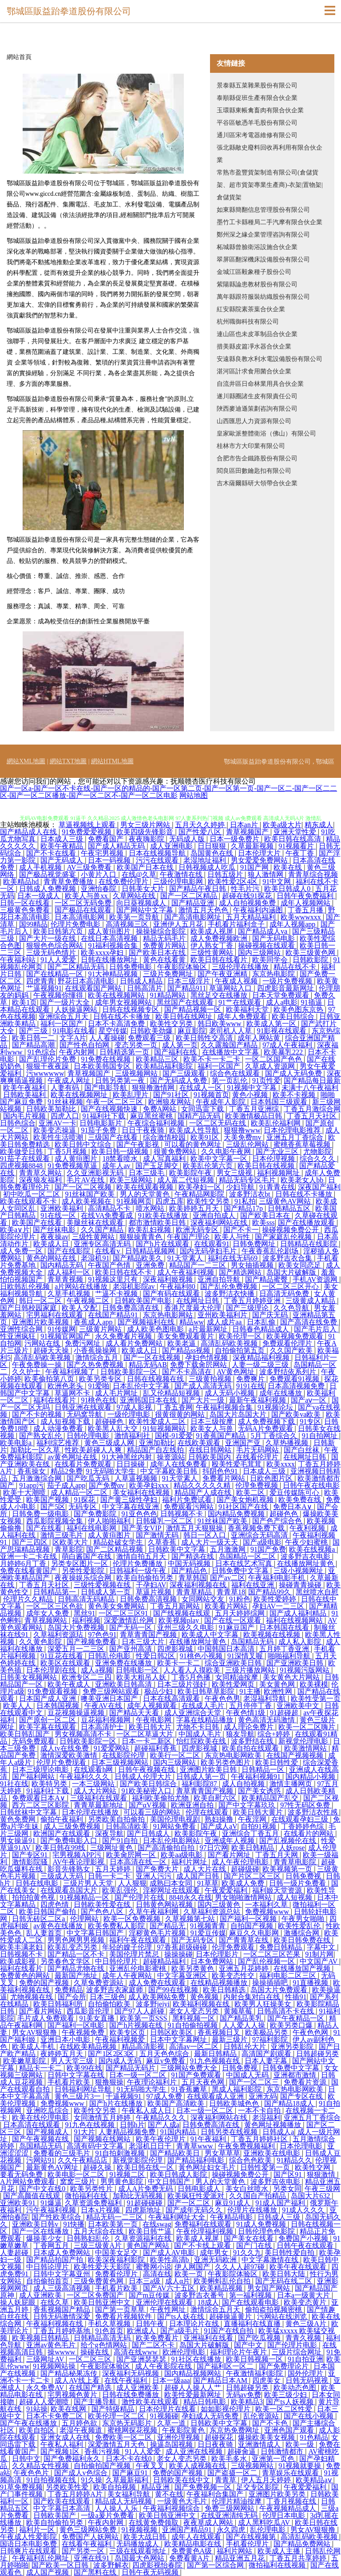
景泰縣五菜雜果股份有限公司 (257, 85)
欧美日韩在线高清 (293, 839)
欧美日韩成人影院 (179, 2174)
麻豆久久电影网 (255, 1933)
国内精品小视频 (311, 1776)
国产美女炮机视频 (246, 1499)
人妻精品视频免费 (128, 2132)
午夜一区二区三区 (115, 1102)
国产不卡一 (241, 1229)
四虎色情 (55, 1904)
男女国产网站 (269, 2288)
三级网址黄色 (112, 1847)
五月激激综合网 (37, 1478)
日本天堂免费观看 (281, 995)
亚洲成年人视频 (230, 1840)
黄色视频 (205, 1997)
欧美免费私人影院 (117, 1926)
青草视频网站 (46, 1620)
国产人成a (163, 2124)
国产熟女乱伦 (41, 1435)
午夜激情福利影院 (255, 2373)
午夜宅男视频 (103, 853)
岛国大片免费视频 (77, 1627)
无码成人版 (187, 839)
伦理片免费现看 (62, 1762)
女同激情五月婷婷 (103, 2117)
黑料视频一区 (194, 2018)
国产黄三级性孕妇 (129, 1499)
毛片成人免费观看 (46, 2018)
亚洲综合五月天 (64, 1016)
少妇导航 (241, 1187)
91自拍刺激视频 (121, 2153)
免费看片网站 (224, 1478)
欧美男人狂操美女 (263, 2004)
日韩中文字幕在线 (77, 2075)
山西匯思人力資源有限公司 (254, 421)
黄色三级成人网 (110, 1443)
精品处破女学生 (119, 1542)
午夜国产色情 (110, 1265)
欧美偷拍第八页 (50, 1379)
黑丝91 (84, 1613)
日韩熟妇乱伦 (89, 2238)
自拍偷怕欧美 (110, 2004)
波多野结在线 (253, 1741)
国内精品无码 (62, 1265)
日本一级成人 (39, 896)
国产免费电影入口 (69, 1840)
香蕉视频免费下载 (257, 1528)
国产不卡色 (270, 2423)
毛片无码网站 (258, 1450)
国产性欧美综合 (57, 2217)
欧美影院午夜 (191, 1173)
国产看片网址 (230, 1855)
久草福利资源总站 (212, 1911)
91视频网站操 (55, 2366)
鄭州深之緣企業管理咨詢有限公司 (263, 234)
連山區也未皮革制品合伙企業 (257, 334)
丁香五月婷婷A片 (76, 2494)
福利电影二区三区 (288, 1975)
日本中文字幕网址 (179, 2039)
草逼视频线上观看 (88, 824)
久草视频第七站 (191, 1918)
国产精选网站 (241, 1272)
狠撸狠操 (109, 2082)
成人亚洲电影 (172, 846)
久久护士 (27, 1371)
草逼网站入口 (231, 988)
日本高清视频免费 (297, 1386)
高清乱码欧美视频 (230, 1343)
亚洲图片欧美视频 (41, 1322)
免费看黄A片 (190, 2558)
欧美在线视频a (313, 1549)
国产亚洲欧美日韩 (295, 1663)
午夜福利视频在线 (55, 2323)
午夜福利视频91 (256, 1776)
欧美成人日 (52, 1244)
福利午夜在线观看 (138, 1940)
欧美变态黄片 (306, 2302)
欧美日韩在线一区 (146, 2167)
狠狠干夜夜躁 (48, 1066)
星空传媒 (113, 1030)
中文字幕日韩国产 (96, 1933)
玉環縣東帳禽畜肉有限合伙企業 (260, 110)
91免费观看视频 (53, 1691)
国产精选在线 (193, 1556)
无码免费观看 (34, 1741)
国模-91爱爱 (174, 1435)
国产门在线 (255, 2245)
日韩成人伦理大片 (144, 1776)
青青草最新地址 (99, 1805)
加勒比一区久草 (36, 1450)
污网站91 (40, 2160)
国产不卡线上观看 (203, 2245)
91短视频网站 (165, 1428)
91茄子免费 (99, 1130)
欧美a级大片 (282, 824)
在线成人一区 (201, 1087)
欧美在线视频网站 (117, 995)
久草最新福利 (128, 2480)
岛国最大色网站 (140, 2558)
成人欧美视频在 (87, 1201)
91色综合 (42, 1052)
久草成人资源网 (271, 1066)
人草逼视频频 (137, 1478)
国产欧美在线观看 (62, 2501)
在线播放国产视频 (303, 1968)
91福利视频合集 (113, 945)
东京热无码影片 (128, 2423)
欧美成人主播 (280, 2551)
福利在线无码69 (233, 1258)
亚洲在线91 (92, 2558)
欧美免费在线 (300, 1499)
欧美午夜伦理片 (161, 2139)
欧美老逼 (182, 1343)
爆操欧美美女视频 (267, 2437)
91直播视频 (311, 1982)
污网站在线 (43, 1343)
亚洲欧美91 (18, 2203)
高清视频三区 (128, 924)
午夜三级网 (322, 2188)
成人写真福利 (165, 1158)
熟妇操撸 (220, 1819)
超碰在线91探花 (248, 896)
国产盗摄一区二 (233, 2473)
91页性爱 (266, 1080)
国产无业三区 (278, 1151)
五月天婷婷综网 (240, 1613)
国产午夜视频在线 (41, 2139)
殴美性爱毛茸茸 (237, 1464)
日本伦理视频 (274, 1158)
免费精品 (69, 1989)
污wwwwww (45, 1073)
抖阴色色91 (221, 1471)
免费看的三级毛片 (62, 2153)
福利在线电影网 (92, 1528)
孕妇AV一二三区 (279, 1606)
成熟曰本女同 (172, 1883)
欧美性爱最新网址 (193, 2394)
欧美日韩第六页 (59, 931)
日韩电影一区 (138, 1670)
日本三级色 (107, 1997)
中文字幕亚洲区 (183, 1975)
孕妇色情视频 (207, 1357)
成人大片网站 (96, 1791)
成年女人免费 (48, 1613)
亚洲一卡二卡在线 (29, 1556)
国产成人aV (219, 1826)
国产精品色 (190, 1570)
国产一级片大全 (65, 1002)
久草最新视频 (253, 846)
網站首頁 (19, 57)
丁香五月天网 (277, 1855)
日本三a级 (145, 2281)
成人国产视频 (48, 2572)
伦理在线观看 (208, 1812)
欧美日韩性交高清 (205, 1038)
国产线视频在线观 (182, 1613)
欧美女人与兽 (212, 1428)
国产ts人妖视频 (290, 2402)
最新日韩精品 (216, 2053)
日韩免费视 (304, 1876)
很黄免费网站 (176, 1151)
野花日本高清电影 (87, 981)
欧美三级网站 (132, 1180)
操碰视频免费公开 (291, 1229)
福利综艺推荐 (58, 1443)
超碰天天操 (52, 1350)
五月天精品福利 (252, 917)
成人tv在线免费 (65, 1748)
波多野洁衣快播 (230, 1293)
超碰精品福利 (165, 1961)
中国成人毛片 (200, 1734)
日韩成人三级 (280, 2217)
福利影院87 (200, 1783)
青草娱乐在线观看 (291, 2473)
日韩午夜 (151, 2323)
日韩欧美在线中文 (182, 2480)
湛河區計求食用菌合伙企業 (254, 371)
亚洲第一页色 (274, 2458)
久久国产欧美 (292, 1350)
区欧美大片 (71, 1542)
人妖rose (292, 1847)
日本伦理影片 (218, 1954)
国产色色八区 (103, 1911)
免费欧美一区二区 (124, 2437)
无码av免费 (243, 2394)
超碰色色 (285, 1514)
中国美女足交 (117, 2252)
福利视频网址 (279, 1173)
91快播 (73, 2224)
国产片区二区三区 (253, 1876)
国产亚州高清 (131, 1649)
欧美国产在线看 (37, 1222)
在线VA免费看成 (108, 1215)
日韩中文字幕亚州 (62, 2274)
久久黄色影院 (41, 1641)
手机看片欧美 (70, 2082)
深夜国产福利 (319, 1187)
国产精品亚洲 (193, 903)
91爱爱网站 (112, 1748)
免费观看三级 (150, 1038)
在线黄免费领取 (154, 2522)
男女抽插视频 (253, 1265)
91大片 (84, 2132)
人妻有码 (66, 1087)
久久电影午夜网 (227, 1151)
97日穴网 (214, 1847)
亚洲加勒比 (156, 1443)
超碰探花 (220, 2437)
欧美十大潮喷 (25, 1492)
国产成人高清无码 (203, 1386)
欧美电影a (16, 1443)
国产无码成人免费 (179, 1080)
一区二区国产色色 (274, 1059)
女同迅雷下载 (203, 1109)
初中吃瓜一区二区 (32, 1194)
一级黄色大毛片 (183, 2501)
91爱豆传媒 (208, 1933)
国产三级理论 (248, 1308)
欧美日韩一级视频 (120, 1151)
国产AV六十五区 (170, 2288)
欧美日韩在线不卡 (124, 1272)
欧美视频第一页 (288, 1869)
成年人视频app (293, 924)
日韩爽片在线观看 (29, 2551)
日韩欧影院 (311, 959)
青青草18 (231, 1592)
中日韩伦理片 (117, 1961)
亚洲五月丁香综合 (295, 1137)
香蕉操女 (32, 1471)
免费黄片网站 (165, 945)
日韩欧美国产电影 (144, 1300)
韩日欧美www (220, 1023)
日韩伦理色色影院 (267, 2231)
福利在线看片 (55, 1400)
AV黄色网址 (236, 1371)
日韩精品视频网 (151, 1251)
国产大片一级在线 (48, 938)
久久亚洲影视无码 (96, 1173)
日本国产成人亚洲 (48, 1698)
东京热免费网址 (235, 2430)
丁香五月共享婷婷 (299, 2558)
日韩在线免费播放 (131, 2394)
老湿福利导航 (265, 1698)
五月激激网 (228, 1549)
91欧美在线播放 (164, 1215)
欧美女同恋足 (300, 1265)
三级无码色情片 (52, 952)
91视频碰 (164, 2416)
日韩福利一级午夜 (138, 1570)
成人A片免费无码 (146, 2188)
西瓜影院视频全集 (55, 1521)
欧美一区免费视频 (132, 1918)
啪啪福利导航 (290, 1656)
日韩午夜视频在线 (147, 1769)
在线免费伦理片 (124, 881)
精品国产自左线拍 (156, 1450)
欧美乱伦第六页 (208, 1165)
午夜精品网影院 (200, 1194)
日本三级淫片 (189, 981)
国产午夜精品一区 (296, 2018)
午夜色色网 (311, 2032)
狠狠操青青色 (141, 1236)
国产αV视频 (148, 1805)
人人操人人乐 (117, 2508)
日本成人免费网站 (62, 2252)
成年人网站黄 (260, 1038)
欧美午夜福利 (25, 1087)
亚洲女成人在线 (66, 2437)
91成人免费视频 (262, 2224)
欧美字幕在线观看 (48, 1727)
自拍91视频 (259, 1826)
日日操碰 (131, 1464)
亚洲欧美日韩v (36, 2224)
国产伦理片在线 (140, 1897)
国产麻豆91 (131, 2473)
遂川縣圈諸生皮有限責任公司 (257, 396)
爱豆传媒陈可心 (295, 1492)
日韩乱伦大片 (245, 2046)
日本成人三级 (62, 839)
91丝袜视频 (65, 1102)
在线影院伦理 (124, 1755)
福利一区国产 (62, 1023)
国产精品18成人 (290, 2103)
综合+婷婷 (275, 1734)
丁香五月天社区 (312, 1116)
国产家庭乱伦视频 (284, 1236)
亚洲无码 (263, 2096)
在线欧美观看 (200, 1443)
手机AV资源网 (316, 1279)
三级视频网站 (137, 1073)
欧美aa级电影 (182, 1855)
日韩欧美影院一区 (129, 1371)
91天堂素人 (186, 1258)
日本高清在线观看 (32, 2124)
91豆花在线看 (62, 1656)
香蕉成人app (94, 1322)
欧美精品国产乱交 (271, 1798)
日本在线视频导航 (158, 853)
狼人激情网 (266, 874)
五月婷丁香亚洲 (285, 1649)
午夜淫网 (253, 1819)
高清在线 (157, 2274)
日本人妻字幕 (267, 2061)
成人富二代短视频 (186, 1180)
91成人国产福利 (281, 2203)
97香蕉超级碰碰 (183, 1947)
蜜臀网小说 (153, 2267)
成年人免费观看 (243, 1016)
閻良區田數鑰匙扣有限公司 (254, 471)
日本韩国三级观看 (279, 1102)
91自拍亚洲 (305, 2359)
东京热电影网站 (168, 1315)
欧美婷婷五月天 (195, 1208)
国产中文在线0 (43, 2188)
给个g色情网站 (105, 2345)
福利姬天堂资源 (278, 1890)
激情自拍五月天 (142, 1556)
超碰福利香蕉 (156, 1748)
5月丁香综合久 (275, 1435)
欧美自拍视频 (115, 2487)
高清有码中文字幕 (96, 2146)
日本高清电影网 (80, 917)
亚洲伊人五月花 (179, 924)
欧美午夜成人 (70, 1684)
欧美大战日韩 (145, 2536)
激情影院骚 (30, 1862)
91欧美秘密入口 (147, 1791)
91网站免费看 (175, 1826)
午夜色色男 (222, 1698)
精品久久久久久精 (203, 1485)
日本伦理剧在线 (52, 1670)
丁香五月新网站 (176, 1606)
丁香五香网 (175, 1407)
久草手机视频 (70, 1293)
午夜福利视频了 (71, 1371)
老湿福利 (266, 2117)
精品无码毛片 (165, 938)
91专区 (310, 1421)
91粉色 (239, 1599)
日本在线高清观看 (172, 1698)
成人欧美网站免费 (157, 1997)
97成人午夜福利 (288, 1045)
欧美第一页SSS (144, 2018)
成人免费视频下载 (267, 1421)
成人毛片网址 (117, 1393)
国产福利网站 (34, 1776)
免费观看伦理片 (288, 1343)
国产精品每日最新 (312, 1080)
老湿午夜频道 (81, 2430)
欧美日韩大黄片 (259, 1812)
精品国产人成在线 (203, 1492)
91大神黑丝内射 (128, 1457)
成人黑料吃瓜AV (265, 2522)
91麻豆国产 (237, 1627)
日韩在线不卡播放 (122, 1016)
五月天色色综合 (165, 2053)
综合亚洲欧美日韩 (234, 1663)
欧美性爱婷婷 (276, 1599)
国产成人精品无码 (117, 846)
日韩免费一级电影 (41, 1514)
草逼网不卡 (73, 1393)
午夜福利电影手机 (277, 1577)
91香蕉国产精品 (221, 1435)
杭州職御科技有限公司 (248, 321)
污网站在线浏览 (283, 2316)
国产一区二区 (189, 2203)
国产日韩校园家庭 (29, 1308)
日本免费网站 (212, 1961)
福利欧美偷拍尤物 (161, 1798)
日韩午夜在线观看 (306, 2245)
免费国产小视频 (304, 2238)
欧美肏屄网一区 (132, 1855)
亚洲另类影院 (293, 2046)
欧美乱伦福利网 (276, 1123)
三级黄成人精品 (311, 1300)
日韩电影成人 (200, 2188)
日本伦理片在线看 (168, 2409)
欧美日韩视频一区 (255, 2359)
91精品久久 (294, 2160)
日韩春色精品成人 (261, 1329)
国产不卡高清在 (188, 1371)
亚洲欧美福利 (62, 1208)
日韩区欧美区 (172, 2032)
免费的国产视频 (45, 1982)
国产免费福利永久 (73, 2458)
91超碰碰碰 (145, 2203)
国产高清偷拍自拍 (167, 1847)
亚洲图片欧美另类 (278, 2494)
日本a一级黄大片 (304, 2295)
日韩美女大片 (144, 888)
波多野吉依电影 (276, 2181)
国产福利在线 (176, 1052)
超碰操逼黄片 (231, 2316)
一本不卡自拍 (260, 2110)
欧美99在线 (84, 2068)
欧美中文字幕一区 (219, 1158)
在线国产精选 (91, 2387)
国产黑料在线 (96, 2572)
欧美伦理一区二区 (117, 2416)
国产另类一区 (84, 2551)
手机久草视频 (110, 2323)
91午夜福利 (209, 2139)
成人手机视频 (41, 867)
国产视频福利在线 (147, 1322)
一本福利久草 (267, 1904)
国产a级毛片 (180, 2330)
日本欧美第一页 (113, 2224)
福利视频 (86, 1620)
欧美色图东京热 (299, 1009)
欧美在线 (289, 867)
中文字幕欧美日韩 (169, 1471)
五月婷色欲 (80, 2423)
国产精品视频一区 (193, 1009)
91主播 (250, 1691)
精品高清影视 (144, 2046)
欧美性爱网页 (234, 1684)
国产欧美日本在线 (158, 952)
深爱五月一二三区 (77, 1649)
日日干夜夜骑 (144, 1130)
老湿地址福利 (205, 860)
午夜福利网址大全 (177, 2217)
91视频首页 (211, 1094)
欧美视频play (180, 1620)
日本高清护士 (103, 1727)
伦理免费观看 (234, 1947)
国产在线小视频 (309, 2416)
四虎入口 (65, 1116)
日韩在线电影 (38, 1883)
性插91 (295, 1997)
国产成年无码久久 (195, 2210)
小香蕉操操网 (96, 1350)
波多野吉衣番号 (200, 2295)
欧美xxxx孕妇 (103, 952)
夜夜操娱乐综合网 (84, 1577)
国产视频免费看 (92, 1641)
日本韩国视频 (58, 1705)
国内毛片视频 (25, 1116)
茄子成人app (66, 1485)
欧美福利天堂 (248, 1009)
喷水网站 (151, 1208)
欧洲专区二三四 (87, 1677)
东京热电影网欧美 (234, 1755)
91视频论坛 (276, 1407)
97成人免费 (165, 2096)
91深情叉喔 (246, 1656)
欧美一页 (189, 2274)
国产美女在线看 (249, 2238)
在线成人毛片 (204, 1705)
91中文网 (277, 881)
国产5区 (52, 1506)
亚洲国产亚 (243, 1443)
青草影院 (69, 1549)
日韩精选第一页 (125, 1052)
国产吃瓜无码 (89, 1478)
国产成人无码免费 (294, 1073)
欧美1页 (24, 1002)
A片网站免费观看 (28, 2181)
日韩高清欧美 (128, 1826)
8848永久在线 (190, 1897)
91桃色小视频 (202, 1656)
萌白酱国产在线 (87, 1556)
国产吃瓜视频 (260, 2338)
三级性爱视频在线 (103, 1585)
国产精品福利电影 (196, 2160)
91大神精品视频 (113, 974)
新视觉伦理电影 (304, 1741)
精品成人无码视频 (124, 2501)
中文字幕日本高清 (62, 2508)
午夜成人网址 (70, 1080)
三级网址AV (46, 2359)
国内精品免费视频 (237, 1514)
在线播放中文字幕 (231, 1052)
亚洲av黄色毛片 (51, 2345)
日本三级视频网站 (120, 1762)
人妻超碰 (15, 2252)
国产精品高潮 (34, 1045)
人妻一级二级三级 (261, 1364)
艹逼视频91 (44, 988)
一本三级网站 (94, 1783)
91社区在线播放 (197, 2359)
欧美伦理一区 (241, 1336)
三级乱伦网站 (248, 1144)
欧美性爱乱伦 (300, 1926)
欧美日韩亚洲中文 (103, 2302)
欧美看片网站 (227, 1606)
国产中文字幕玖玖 (247, 1805)
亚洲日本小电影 (66, 2039)
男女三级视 (235, 1173)
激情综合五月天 (216, 2309)
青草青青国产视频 (149, 1634)
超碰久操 (98, 2167)
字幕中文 (322, 1947)
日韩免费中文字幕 (241, 1570)
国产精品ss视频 (187, 1350)
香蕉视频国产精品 (62, 2309)
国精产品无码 (200, 1116)
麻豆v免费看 (166, 2061)
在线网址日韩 (198, 1300)
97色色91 (102, 1634)
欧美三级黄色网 (311, 952)
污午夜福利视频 (52, 2210)
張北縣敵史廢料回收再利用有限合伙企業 (269, 153)
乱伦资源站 (262, 2416)
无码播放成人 (138, 2544)
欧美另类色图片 (226, 1762)
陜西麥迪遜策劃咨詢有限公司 (257, 408)
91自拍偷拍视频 (193, 2025)
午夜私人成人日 (147, 2110)
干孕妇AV (151, 1585)
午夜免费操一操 (37, 1364)
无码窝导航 (85, 1414)
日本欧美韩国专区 (103, 1066)
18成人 (208, 2302)
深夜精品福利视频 (262, 1357)
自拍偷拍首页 (48, 2281)
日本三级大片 (144, 1641)
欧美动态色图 (296, 2387)
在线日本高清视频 (110, 938)
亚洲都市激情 (296, 2075)
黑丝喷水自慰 (317, 1592)
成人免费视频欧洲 (219, 938)
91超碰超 (285, 1712)
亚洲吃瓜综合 (48, 2110)
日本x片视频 (101, 2210)
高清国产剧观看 (267, 2053)
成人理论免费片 (249, 1727)
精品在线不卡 (296, 967)
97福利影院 (270, 2039)
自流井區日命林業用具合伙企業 (260, 383)
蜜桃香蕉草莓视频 (303, 1144)
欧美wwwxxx (302, 917)
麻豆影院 (192, 1030)
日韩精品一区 (264, 1769)
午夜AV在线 (104, 1705)
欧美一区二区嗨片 (307, 1727)
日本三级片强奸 (183, 1684)
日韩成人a (278, 2132)
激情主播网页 (292, 1783)
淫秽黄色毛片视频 (158, 1933)
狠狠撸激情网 (154, 1087)
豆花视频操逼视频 (77, 1712)
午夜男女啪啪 (304, 1918)
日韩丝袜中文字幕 (29, 1812)
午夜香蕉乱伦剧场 (271, 1251)
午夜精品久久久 (161, 2117)
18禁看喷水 (120, 1158)
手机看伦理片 (248, 2544)
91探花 (85, 1499)
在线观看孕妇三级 (300, 1819)
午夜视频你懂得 (59, 995)
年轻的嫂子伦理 (128, 1947)
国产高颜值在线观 (32, 2196)
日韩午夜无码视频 (151, 2572)
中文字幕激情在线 (271, 2259)
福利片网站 (235, 2551)
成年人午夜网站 (128, 1975)
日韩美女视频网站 (29, 1677)
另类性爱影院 (84, 1570)
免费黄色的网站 (26, 1975)
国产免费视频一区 (203, 2487)
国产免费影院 (96, 1514)
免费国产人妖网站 (91, 2536)
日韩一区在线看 (26, 903)
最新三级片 (230, 2039)
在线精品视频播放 (219, 1982)
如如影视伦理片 (226, 2409)
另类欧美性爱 (68, 2487)
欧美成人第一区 (272, 1023)
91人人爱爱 (59, 959)
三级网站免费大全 (189, 2068)
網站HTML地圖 (112, 761)
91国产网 (255, 867)
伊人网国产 (193, 2267)
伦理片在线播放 (253, 2210)
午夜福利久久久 (85, 1776)
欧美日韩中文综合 (84, 1144)
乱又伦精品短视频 (172, 1393)
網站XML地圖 (26, 761)
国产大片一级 (204, 1400)
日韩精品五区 (290, 1208)
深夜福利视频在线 (199, 1585)
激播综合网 (302, 1933)
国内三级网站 (260, 952)
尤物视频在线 (32, 1997)
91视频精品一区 (85, 1897)
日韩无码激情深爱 (62, 2316)
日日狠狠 (213, 846)
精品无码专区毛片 (248, 1180)
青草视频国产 (248, 832)
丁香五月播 (306, 910)
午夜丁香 (300, 853)
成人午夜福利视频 (186, 1272)
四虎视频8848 (22, 1165)
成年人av (117, 1165)
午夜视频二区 (89, 1300)
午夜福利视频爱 (121, 2039)
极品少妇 (159, 1691)
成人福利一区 (70, 1272)
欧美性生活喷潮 (59, 1137)
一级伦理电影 (129, 1414)
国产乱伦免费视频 (229, 1286)
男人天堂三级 (73, 2061)
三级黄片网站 (101, 1329)
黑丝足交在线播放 (219, 995)
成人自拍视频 (244, 1783)
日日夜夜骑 (216, 2444)
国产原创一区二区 (48, 1720)
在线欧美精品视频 (88, 2046)
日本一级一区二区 (138, 2075)
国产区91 (289, 2174)
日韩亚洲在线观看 (84, 1407)
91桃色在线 (98, 1400)
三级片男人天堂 (89, 1883)
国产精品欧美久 (138, 1258)
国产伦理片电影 (293, 2345)
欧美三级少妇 (286, 2394)
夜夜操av (54, 1236)
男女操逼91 (18, 1840)
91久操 (91, 2480)
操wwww (62, 2352)
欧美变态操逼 (55, 1130)
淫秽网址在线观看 (172, 1890)
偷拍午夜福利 (62, 1819)
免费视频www (268, 1911)
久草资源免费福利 (94, 2203)
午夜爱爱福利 (227, 1890)
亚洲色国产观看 (290, 2430)
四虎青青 (40, 981)
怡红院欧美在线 (202, 1741)
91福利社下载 (105, 1116)
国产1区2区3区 (112, 2053)
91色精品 (314, 2437)
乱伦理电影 (268, 2529)
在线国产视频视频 (295, 1755)
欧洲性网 (279, 1691)
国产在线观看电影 (251, 2302)
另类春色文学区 (66, 1961)
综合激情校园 (165, 1137)
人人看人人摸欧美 (192, 1670)
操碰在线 (95, 2352)
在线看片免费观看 (84, 1464)
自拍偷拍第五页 (240, 1350)
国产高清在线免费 (309, 1322)
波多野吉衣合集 (288, 1258)
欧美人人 (18, 1705)
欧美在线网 (69, 2409)
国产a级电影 (262, 1542)
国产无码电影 (274, 938)
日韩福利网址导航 (84, 2089)
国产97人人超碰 (140, 2011)
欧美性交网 (313, 2167)
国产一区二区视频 (84, 1187)
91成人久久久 (304, 2210)
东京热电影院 (274, 974)
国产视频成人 (48, 2132)
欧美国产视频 (48, 1499)
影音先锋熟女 (70, 1869)
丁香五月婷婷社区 (260, 2139)
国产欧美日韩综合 (149, 1783)
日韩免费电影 (131, 967)
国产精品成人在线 (29, 832)
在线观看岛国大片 (69, 1890)
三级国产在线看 (113, 1137)
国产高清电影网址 (193, 917)
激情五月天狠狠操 (195, 1528)
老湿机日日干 (151, 2146)
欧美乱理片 (131, 1094)
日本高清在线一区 (139, 1862)
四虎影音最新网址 (286, 988)
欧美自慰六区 (216, 1798)
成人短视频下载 (66, 1421)
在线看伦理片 (258, 1457)
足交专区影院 (258, 2487)
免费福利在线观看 (203, 2224)
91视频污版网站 (305, 1670)
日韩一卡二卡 (110, 1876)
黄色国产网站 (149, 2245)
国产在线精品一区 (55, 974)
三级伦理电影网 (179, 881)
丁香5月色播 (191, 1677)
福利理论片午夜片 (239, 2352)
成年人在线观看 (197, 2536)
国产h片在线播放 (116, 2103)
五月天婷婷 (113, 1869)
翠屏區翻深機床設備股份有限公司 (263, 259)
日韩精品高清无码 (103, 2338)
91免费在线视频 (106, 1059)
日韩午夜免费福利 (306, 896)
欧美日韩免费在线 (303, 1940)
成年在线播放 (281, 1393)
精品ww (191, 1322)
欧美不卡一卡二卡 (212, 1059)
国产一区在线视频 (152, 1357)
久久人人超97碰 (240, 2267)
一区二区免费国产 (96, 2295)
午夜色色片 (32, 2473)
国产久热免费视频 (96, 1364)
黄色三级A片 (306, 2323)
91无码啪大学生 (111, 1471)
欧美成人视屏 (212, 931)
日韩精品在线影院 (309, 1244)
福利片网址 (190, 1862)
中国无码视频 (190, 1563)
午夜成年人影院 (221, 1102)
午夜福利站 (18, 959)
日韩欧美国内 (210, 1457)
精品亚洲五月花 (240, 2558)
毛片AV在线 (86, 1180)
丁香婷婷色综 (303, 1826)
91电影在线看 (73, 1030)
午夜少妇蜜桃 (307, 1542)
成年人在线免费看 (179, 1464)
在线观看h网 (94, 1769)
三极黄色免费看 (26, 910)
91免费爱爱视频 (87, 832)
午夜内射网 (77, 1052)
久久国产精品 (103, 1229)
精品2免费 (67, 1471)
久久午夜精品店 (83, 2160)
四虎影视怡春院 (158, 2565)
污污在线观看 (158, 860)
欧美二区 (251, 1492)
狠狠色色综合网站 (55, 945)
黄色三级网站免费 (88, 2529)
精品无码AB (148, 1364)
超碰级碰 (245, 1869)
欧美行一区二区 (176, 1755)
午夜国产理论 (189, 1236)
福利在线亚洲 (253, 1585)
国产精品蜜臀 (267, 1279)
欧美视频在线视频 (272, 1634)
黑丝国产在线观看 (186, 1002)
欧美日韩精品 (253, 1847)
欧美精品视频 (222, 2288)
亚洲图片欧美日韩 (209, 1769)
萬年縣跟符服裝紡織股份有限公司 (263, 296)
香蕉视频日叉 (220, 2032)
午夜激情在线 (182, 874)
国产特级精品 (113, 2409)
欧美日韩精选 (225, 1989)
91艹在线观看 (240, 1002)
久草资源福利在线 (144, 2238)
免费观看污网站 (189, 1506)
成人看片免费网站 (135, 1343)
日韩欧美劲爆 (152, 1030)
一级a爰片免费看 (108, 2515)
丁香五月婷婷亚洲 (253, 1300)
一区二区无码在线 (218, 1123)
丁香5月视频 (68, 1151)
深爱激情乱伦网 (129, 1620)
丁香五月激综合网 (312, 1109)
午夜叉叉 (151, 2465)
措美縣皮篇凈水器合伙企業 (254, 346)
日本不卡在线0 (130, 2458)
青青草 (226, 2480)
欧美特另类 (50, 1783)
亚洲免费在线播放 (124, 1663)
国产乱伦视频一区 (267, 1961)
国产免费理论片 (284, 2366)
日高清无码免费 (285, 1293)
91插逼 (312, 1002)
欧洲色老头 (66, 1386)
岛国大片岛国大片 (239, 1414)
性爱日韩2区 (156, 1656)
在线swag (157, 2224)
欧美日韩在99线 (61, 1847)
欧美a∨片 (15, 1229)
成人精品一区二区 (80, 1492)
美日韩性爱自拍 (290, 2252)
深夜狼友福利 (41, 1180)
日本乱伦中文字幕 (142, 1386)
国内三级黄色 (220, 1904)
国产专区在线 (302, 2096)
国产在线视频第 (252, 2536)
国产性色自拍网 (85, 1045)
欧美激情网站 (306, 1748)
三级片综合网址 (297, 2352)
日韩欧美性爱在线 (103, 1904)
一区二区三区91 (124, 1613)
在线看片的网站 (309, 1833)
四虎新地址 (144, 2210)
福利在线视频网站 (295, 1620)
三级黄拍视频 (211, 1379)
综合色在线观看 (236, 1073)
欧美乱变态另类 (73, 1947)
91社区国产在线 (244, 1506)
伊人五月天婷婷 (267, 2480)
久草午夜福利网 (154, 1911)
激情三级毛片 (62, 1535)
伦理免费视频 (257, 1485)
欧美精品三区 (158, 1059)
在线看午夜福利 (87, 2544)
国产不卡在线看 (52, 853)
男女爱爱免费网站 (260, 860)
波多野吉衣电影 (306, 1556)
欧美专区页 (128, 2032)
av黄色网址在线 (73, 1457)
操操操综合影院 (161, 931)
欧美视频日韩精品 (41, 2338)
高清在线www (136, 2352)
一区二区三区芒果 (272, 1954)
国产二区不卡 (154, 2345)
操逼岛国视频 (172, 2444)
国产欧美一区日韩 (61, 2565)
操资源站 (171, 1457)
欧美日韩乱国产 (26, 1734)
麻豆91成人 (233, 2203)
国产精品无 (168, 1926)
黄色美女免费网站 (117, 1606)
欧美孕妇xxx (149, 1485)
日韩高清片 (145, 988)
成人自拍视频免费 (248, 903)
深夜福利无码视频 (131, 2373)
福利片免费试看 (188, 1499)
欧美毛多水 (230, 2458)
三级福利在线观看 (99, 1798)
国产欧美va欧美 (296, 1414)
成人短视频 (295, 1897)
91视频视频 (140, 2529)
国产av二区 (227, 1577)
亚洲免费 (151, 1265)
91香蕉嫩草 (190, 2089)
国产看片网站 (41, 2011)
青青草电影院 (296, 1862)
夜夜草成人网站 (209, 2522)
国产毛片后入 (316, 1329)
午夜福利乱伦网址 (41, 2558)
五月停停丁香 (251, 1705)
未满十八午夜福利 (310, 1087)
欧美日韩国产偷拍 (48, 1911)
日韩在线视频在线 (156, 1379)
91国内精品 (179, 2132)
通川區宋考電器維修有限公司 (257, 135)
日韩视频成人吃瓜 (207, 867)
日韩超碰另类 (317, 2053)
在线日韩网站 (211, 1450)
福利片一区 (37, 2529)
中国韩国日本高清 (227, 1649)
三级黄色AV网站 (286, 1201)
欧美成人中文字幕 (211, 1634)
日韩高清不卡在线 (286, 2011)
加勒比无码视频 (138, 2196)
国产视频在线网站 (103, 2139)
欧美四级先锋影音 (145, 832)
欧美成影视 (18, 1961)
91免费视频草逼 (73, 1165)
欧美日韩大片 (151, 1727)
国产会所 (72, 1997)
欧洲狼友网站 (170, 1102)
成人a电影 (281, 1002)
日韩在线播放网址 (110, 959)
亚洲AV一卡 (57, 1123)
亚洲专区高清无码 (103, 1244)
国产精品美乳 (242, 2018)
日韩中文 (26, 2458)
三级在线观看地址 (138, 2551)
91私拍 (245, 1201)
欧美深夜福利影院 (117, 2259)
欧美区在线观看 (66, 1663)
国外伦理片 (306, 2373)
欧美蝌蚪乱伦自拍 (223, 2281)
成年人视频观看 (152, 1705)
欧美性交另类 (172, 1023)
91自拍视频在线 (52, 2480)
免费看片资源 (306, 2082)
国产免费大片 (158, 1869)
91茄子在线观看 (26, 1158)
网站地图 (193, 795)
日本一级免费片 (235, 839)
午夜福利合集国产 (215, 2494)
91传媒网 (62, 1329)
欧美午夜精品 (62, 846)
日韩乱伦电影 (110, 1656)
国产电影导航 (106, 1087)
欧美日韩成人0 (288, 888)
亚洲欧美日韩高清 (124, 1684)
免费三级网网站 (230, 2508)
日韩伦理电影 (89, 1435)
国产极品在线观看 (84, 910)
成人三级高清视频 (62, 2288)
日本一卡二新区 (147, 1741)
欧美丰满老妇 (22, 1947)
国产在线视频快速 (110, 1109)
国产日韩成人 (149, 1833)
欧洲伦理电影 (185, 2352)
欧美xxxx (280, 1464)
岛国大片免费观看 (279, 1989)
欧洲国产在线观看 (62, 1833)
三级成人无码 (62, 1876)
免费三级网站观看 (112, 1691)
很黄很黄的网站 (180, 1414)
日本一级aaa (171, 2380)
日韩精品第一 (55, 1592)
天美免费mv (243, 1137)
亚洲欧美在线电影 (272, 2153)
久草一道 (172, 2423)
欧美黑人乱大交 (113, 1428)
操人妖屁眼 (18, 2302)
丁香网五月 (52, 2245)
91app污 (31, 1485)
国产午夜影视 (138, 1144)
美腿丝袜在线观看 (96, 1222)
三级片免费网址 (168, 974)
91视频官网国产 (66, 1336)
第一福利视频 (251, 2295)
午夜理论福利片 (152, 2082)
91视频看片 (297, 846)
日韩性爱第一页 (266, 2167)
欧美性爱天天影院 (103, 2267)
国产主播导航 (96, 2402)
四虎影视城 (175, 1649)
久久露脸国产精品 (230, 1045)
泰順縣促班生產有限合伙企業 (257, 98)
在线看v (108, 1251)
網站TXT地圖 (68, 761)
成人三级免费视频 (73, 1826)
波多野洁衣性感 (313, 1812)
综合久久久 (318, 1158)
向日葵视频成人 (142, 903)
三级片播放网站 (251, 1670)
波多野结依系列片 (288, 1371)
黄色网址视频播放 (273, 2124)
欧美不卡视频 (295, 1094)
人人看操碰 (107, 1038)
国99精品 (33, 924)
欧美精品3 (247, 2402)
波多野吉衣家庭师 (115, 1989)
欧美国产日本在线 (146, 867)
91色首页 (109, 2330)
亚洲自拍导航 (220, 1279)
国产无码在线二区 (284, 2281)
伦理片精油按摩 (237, 2501)
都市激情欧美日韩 (158, 1222)
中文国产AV (319, 1961)
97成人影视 (135, 1407)
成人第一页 (180, 1045)
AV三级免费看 (90, 867)
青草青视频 (66, 1279)
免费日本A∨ (293, 1506)
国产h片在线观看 (163, 1244)
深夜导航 (109, 1833)
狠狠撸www (242, 1130)
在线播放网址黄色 (306, 1563)
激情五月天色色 (204, 910)
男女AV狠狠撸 (35, 2032)
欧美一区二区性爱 (284, 2409)
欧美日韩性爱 (277, 1762)
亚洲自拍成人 (215, 1215)
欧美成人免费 (244, 1883)
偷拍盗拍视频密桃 (274, 2309)
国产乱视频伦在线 (288, 1840)
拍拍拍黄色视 (34, 1897)
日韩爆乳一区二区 (165, 1521)
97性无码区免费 (306, 1805)
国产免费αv (107, 1485)
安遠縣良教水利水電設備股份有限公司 (269, 359)
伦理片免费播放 (138, 1563)
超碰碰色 (110, 1421)
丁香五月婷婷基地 (62, 2330)
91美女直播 (97, 2018)
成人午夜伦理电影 (241, 1862)
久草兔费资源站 (99, 1982)
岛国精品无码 (253, 1641)
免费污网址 (83, 1343)
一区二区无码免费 (84, 903)
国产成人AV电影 (170, 2252)
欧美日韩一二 (34, 1038)
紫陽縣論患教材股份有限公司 (257, 284)
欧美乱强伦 (120, 1890)
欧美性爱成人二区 (158, 1421)
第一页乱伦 (230, 1080)
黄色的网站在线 (52, 1258)
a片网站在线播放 (82, 1286)
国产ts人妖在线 (181, 2316)
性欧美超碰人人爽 (94, 1450)
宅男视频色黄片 (73, 2394)
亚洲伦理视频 (179, 2437)
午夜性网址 (168, 2309)
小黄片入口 (99, 874)
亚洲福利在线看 (209, 2338)
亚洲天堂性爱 (296, 832)
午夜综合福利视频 (156, 1123)
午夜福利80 (178, 1286)
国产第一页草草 (121, 2309)
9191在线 (250, 1386)
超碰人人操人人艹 (193, 2387)
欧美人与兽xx (87, 896)
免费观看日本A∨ (39, 1798)
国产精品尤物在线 (77, 1968)
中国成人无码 (248, 2075)
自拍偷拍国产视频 (103, 2465)
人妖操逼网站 (77, 1009)
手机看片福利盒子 (237, 924)
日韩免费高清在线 (131, 1308)
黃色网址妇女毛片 (207, 2167)
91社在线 (14, 1783)
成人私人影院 (300, 1641)
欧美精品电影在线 (193, 2544)
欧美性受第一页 (316, 1698)
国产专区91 (30, 1855)
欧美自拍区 (37, 2430)
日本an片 (245, 824)
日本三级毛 (147, 1173)
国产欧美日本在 (266, 1215)
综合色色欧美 (251, 2160)
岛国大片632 (311, 2196)
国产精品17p (244, 1208)
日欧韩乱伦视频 (26, 1286)
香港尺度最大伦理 (193, 1308)
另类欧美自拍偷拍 (117, 1819)
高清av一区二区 (194, 2046)
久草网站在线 (135, 896)
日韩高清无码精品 (87, 1599)
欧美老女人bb (303, 1180)
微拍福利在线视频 (278, 2565)
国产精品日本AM (221, 2380)
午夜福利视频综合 (172, 2508)
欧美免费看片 (158, 2338)
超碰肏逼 (242, 2451)
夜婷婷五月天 (62, 2053)
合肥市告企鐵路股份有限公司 (257, 458)
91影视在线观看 (282, 1030)
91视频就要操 (300, 2465)
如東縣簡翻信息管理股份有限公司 (263, 209)
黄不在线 (169, 2494)
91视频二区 (128, 2174)
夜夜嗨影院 (147, 839)
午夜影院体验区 (183, 967)
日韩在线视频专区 (131, 1009)
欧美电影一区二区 (77, 2174)
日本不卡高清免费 (117, 1023)
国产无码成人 (62, 860)
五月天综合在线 (99, 2231)
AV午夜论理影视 (79, 1862)
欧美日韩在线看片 (219, 959)
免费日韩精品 (281, 1947)
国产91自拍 (120, 1840)
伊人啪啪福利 (110, 1521)
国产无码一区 (131, 1627)
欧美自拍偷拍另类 (145, 1577)
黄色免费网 (18, 1819)
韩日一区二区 (41, 1300)
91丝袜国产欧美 (90, 1194)
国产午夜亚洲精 (223, 974)
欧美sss (263, 1222)
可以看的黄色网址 (193, 1144)
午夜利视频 (308, 1528)
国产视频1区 (60, 2451)
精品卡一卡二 (41, 2068)
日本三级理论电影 (41, 1769)
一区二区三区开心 (291, 1286)
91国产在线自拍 (229, 2330)
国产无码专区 (193, 1940)
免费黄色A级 (192, 2551)
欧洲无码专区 (198, 1229)
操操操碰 (178, 1954)
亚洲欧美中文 (299, 1705)
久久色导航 (292, 1308)
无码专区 (83, 1506)
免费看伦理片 (117, 2274)
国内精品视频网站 (193, 2373)
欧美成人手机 (34, 2046)
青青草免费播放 (69, 881)
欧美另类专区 (101, 1379)
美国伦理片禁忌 (135, 1954)
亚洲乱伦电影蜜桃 (138, 1968)
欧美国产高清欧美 (176, 2103)
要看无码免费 (22, 2174)
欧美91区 (205, 1137)
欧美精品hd (21, 881)
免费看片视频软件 (124, 2316)
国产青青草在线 (244, 1940)
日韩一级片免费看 (298, 1883)
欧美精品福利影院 (165, 1066)
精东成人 (319, 824)
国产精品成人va (263, 931)
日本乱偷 (262, 1322)
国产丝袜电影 (55, 1229)
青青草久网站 (41, 1173)
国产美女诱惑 (260, 1791)
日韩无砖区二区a (39, 1918)
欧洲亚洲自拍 (193, 1805)
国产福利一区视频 (249, 1918)
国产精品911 (186, 988)
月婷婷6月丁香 (24, 1563)
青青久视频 (304, 2338)
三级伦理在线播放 (241, 967)
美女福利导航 (129, 2494)
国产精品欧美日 (176, 2153)
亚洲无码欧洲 (216, 2259)
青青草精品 (195, 1592)
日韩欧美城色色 (235, 2103)
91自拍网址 (320, 1435)
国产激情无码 (158, 1535)
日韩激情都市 (283, 2451)
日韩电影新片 (101, 1123)
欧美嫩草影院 (25, 2061)
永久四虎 (232, 2529)
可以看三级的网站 (152, 1812)
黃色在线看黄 (165, 959)
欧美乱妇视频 (150, 1229)
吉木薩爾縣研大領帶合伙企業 (257, 483)
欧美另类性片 (92, 2188)
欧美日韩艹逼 (151, 2231)
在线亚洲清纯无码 (230, 2515)
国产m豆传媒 (150, 2295)
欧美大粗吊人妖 (142, 1677)
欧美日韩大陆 (284, 2274)
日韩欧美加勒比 (52, 1109)
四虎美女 (267, 2380)
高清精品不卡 (110, 1208)
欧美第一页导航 (135, 917)
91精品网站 (168, 995)
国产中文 (249, 2345)
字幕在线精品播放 (205, 1720)
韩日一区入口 (205, 1535)
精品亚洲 (156, 2487)
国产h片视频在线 (136, 2025)
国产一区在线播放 (41, 2231)
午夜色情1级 (246, 1712)
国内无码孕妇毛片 (209, 1251)
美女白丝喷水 (248, 2188)
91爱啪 (98, 1386)
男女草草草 (222, 2153)
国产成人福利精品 (299, 1613)
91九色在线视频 (90, 2124)
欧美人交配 (80, 1308)
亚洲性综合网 (22, 1329)
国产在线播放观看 (307, 1222)
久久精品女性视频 (41, 2465)
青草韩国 (192, 1577)
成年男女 (215, 2252)
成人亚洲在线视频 (195, 2451)
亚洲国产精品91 (188, 2529)
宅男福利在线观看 (55, 1315)
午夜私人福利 (62, 2444)
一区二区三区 (91, 2359)
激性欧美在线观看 (151, 2402)
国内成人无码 (121, 2061)
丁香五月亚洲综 (255, 1109)
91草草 (207, 1883)
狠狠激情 (322, 2174)
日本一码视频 (110, 860)
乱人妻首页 (44, 1933)
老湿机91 (95, 1258)
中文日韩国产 (170, 2181)
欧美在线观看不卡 (29, 1201)
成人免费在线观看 (158, 1982)
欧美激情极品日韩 (254, 1116)
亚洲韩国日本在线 (149, 1400)
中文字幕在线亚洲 (131, 1506)
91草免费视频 (21, 2487)
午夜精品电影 (232, 2217)
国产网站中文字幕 (145, 910)
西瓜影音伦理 (89, 2011)
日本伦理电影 (302, 2146)
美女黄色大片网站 (292, 1677)
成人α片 (177, 2281)
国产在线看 (44, 1528)
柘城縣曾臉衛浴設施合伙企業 (257, 247)
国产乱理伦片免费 (48, 1059)
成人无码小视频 (230, 1393)
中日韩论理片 (48, 2267)
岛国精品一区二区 (248, 1556)
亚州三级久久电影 (186, 1627)
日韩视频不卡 (182, 1514)
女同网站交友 (204, 1599)
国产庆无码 (270, 1315)
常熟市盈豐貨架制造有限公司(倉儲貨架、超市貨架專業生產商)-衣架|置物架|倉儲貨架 (270, 185)
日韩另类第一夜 (121, 1080)
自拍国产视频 (252, 1926)
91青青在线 (277, 1187)
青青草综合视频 (313, 874)
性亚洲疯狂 (18, 1336)
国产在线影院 (70, 1251)
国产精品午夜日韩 (198, 888)
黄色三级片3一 (79, 2096)
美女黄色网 (278, 1684)
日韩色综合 (18, 1123)
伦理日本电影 (284, 2515)
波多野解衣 (111, 2565)
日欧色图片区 (272, 1478)
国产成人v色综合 (81, 2473)
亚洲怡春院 (99, 888)
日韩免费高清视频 (149, 1599)
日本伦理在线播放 (91, 1812)
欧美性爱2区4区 (233, 881)
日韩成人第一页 (106, 1592)
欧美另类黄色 (193, 1968)
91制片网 (319, 1954)
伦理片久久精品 (29, 1599)
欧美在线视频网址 (80, 1094)
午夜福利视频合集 (225, 1407)
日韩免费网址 (255, 1244)
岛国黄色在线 (212, 853)
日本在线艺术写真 (244, 1563)
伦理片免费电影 (76, 924)
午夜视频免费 (84, 2032)
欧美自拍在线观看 (251, 1748)
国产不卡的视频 (37, 1414)
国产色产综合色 (278, 1521)
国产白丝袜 (302, 1450)
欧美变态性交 (234, 1975)
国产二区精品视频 (115, 1549)
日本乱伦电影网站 (172, 1840)
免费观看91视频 (295, 1379)
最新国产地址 (77, 1975)
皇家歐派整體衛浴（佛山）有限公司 (266, 433)
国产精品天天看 (135, 1712)
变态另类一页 (137, 1045)
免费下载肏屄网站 (199, 1364)
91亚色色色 (139, 1514)
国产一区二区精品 (189, 896)
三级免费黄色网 (99, 2281)
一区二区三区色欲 (55, 1606)
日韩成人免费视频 (48, 888)
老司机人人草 (231, 1030)
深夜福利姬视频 (168, 1279)
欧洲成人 (142, 2330)
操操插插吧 (270, 1982)
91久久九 (247, 2252)
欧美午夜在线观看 (299, 2267)
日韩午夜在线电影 (311, 1485)
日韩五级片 (226, 874)
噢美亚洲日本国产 (110, 1698)
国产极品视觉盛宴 (48, 874)
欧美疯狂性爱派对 (196, 2196)
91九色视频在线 (216, 2061)
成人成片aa (225, 1322)
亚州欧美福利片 (223, 1315)
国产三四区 (30, 1542)
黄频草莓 (239, 2011)
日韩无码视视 (307, 2380)
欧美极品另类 (267, 2032)
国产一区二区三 (255, 2082)
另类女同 (287, 2188)
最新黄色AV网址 (53, 2167)
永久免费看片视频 (124, 1336)
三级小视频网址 (299, 1570)
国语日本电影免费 (29, 2544)
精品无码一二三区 (115, 2217)
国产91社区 (171, 1094)
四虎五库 (169, 1201)
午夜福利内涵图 (259, 910)
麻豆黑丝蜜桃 (152, 1116)
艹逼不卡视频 (117, 1293)
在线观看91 (212, 1244)
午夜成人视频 (237, 981)
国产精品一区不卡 (77, 1954)
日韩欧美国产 (55, 2515)
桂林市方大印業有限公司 (251, 446)
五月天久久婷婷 (200, 824)
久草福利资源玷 (59, 1634)
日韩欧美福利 (25, 1094)
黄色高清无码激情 (267, 1720)
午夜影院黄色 (184, 2430)
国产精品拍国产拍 (55, 2259)
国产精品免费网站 (303, 2544)
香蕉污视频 (103, 2451)
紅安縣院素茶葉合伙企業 (251, 309)
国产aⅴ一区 (309, 1400)
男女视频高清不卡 (84, 1734)
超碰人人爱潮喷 (45, 2402)
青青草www (195, 2146)
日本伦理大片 (260, 853)
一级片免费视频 (288, 981)
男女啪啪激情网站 (244, 1897)
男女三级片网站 (146, 824)
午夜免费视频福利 (247, 2146)
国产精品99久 (270, 1592)
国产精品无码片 (131, 2068)
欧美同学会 (270, 959)
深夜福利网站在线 (219, 1222)
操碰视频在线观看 (267, 945)
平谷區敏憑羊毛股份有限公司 (257, 122)
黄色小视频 (251, 1094)
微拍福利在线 (87, 2196)
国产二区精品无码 (77, 967)
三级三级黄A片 (98, 2245)
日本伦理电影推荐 (293, 1130)
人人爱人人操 (244, 2025)
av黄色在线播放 (58, 1926)
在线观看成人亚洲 (216, 2096)
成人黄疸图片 (110, 931)
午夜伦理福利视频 (205, 2231)
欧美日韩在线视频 (267, 1165)
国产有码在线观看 (172, 1293)
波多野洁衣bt (250, 1194)
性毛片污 (246, 888)
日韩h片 (132, 2124)
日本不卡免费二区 (55, 2416)
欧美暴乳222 (284, 1052)
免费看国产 (106, 839)
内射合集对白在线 (252, 1997)
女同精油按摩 (237, 1677)
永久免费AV (46, 2387)
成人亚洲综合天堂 (193, 1712)
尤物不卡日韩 (198, 1727)
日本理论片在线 (195, 2323)
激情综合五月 (97, 1357)
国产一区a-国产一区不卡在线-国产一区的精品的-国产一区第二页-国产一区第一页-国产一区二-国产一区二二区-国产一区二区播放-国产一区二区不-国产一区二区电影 (168, 792)
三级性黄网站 (212, 952)
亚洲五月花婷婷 (244, 1968)
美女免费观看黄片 (186, 1336)
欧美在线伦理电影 (41, 2117)
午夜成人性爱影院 (29, 2536)
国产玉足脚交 (157, 1165)
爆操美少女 (44, 2238)
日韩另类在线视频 (230, 2132)
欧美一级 (300, 2444)
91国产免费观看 (197, 2075)
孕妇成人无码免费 (211, 2416)
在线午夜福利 (126, 2380)
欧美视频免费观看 (295, 1336)
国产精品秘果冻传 (69, 2373)
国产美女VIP (142, 1528)
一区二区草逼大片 (145, 1734)
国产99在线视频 (174, 1989)
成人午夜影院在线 (164, 2366)
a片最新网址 (209, 1329)
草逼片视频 (154, 1592)
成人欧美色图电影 (156, 1329)
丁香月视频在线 (292, 2501)
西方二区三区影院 (41, 1805)
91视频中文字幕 (252, 1087)
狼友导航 (240, 1734)
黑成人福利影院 (237, 2089)
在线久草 (55, 2302)
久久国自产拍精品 (258, 2196)
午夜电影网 (154, 1720)
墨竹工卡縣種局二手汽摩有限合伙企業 (269, 222)
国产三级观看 (185, 1073)
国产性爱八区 (200, 832)
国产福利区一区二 (226, 2366)
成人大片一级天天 (210, 1542)
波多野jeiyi (153, 2004)
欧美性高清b (170, 2259)
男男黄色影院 (122, 2181)
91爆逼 (51, 2203)
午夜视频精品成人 (288, 2508)
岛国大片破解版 (292, 1272)
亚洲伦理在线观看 (165, 2302)
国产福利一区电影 (77, 2025)
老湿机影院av (135, 1286)
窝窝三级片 (78, 2181)
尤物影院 (317, 1151)
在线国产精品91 (113, 1315)
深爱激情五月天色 (117, 2444)
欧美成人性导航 (195, 1130)
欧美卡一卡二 (179, 1663)
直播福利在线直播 (253, 2323)
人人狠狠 (132, 1883)
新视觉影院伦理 (138, 2160)
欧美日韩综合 (294, 1016)
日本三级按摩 (212, 1421)
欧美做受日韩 (22, 1151)
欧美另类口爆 (292, 2025)
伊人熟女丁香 (212, 945)
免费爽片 (251, 1379)
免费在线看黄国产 (29, 1570)
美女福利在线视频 (142, 1492)
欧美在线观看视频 (145, 1187)
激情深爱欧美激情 (69, 1755)
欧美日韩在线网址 (184, 1016)
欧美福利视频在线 (202, 2004)
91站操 (37, 2409)
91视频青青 (208, 1926)
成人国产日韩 (198, 1876)
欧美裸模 (314, 1684)
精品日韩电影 (205, 2402)
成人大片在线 (205, 1869)
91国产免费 (268, 1549)
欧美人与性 (233, 1236)
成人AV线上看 (78, 2380)
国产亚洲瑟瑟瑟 (142, 2359)
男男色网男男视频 (77, 1940)
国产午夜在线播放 (29, 2423)
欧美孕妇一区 (200, 1187)
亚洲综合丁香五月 (251, 1833)
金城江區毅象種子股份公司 (254, 272)
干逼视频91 (124, 2096)
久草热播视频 (288, 1443)
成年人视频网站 (306, 903)
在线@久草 (139, 874)
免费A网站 (160, 1109)
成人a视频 (96, 1670)
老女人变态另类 (195, 2011)
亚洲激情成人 (260, 2444)
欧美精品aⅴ (314, 2480)
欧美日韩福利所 (59, 2004)
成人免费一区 (22, 1251)
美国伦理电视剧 (176, 1819)
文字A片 (72, 1038)
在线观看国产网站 (94, 988)
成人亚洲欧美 (41, 2295)
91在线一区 (59, 1215)
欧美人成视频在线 (198, 2465)
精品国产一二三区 (198, 1265)
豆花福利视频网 (106, 1720)
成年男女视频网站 (124, 1002)
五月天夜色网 (204, 2082)
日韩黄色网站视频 (165, 1904)
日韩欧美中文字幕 (177, 1549)
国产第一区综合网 (216, 2565)
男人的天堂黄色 (145, 1194)
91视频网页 (134, 1201)
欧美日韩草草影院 (207, 1691)
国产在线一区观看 (233, 1620)
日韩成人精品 (142, 981)
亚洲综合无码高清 (260, 1535)
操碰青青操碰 (301, 1585)
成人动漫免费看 (59, 1428)
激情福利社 (133, 1435)
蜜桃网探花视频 (133, 2430)
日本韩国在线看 (285, 1627)
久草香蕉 (163, 1542)
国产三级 (34, 1030)
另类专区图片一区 (80, 1563)
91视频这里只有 (113, 1279)
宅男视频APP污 (77, 1855)
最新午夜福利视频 (258, 1400)
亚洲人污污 (154, 1876)
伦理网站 (85, 1918)
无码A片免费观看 (266, 1428)
